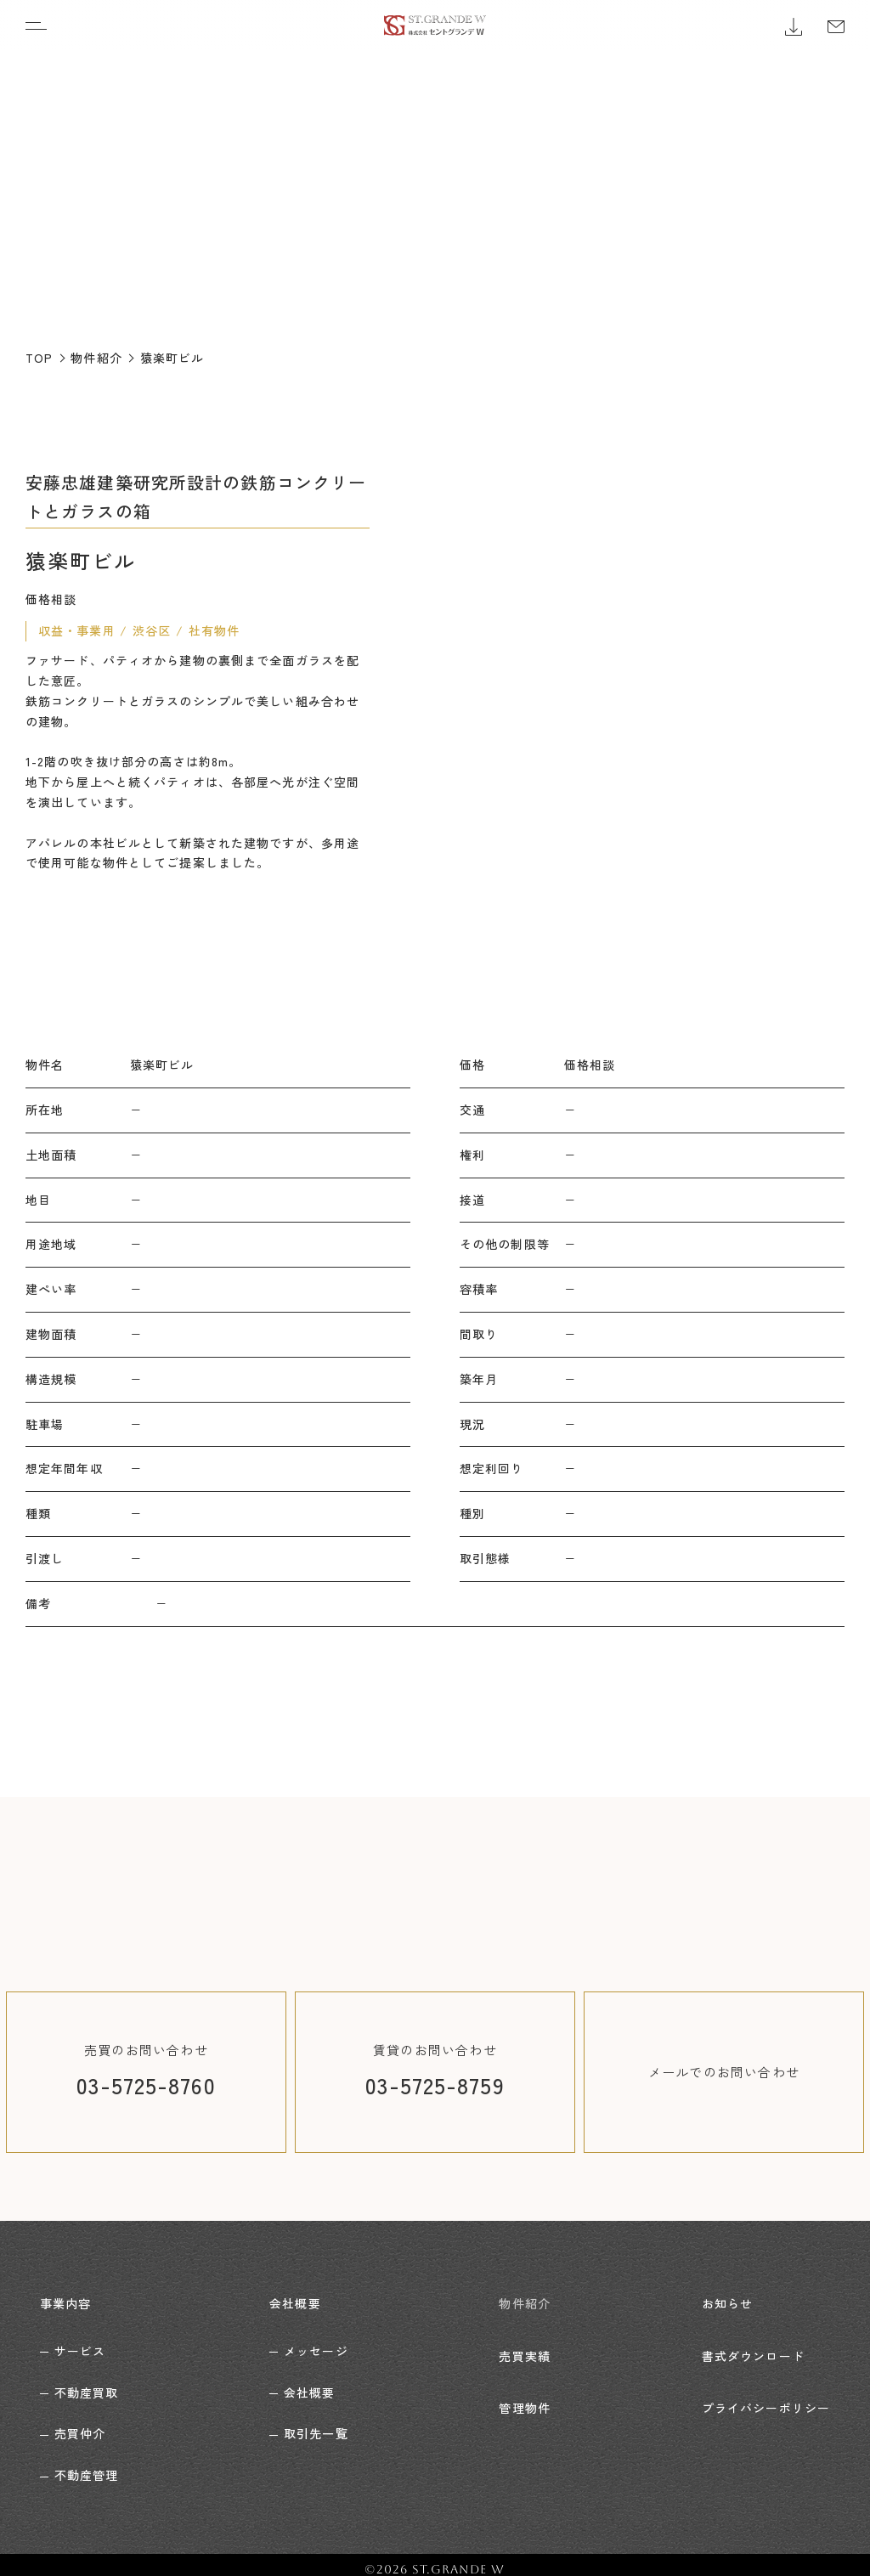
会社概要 (294, 2299)
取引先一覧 (316, 2423)
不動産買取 (86, 2382)
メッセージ (316, 2340)
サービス (79, 2340)
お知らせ (727, 2299)
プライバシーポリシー (766, 2382)
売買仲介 (79, 2423)
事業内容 (65, 2299)
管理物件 (524, 2382)
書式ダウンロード (753, 2340)
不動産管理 (86, 2465)
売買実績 (524, 2340)
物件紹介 (524, 2299)
